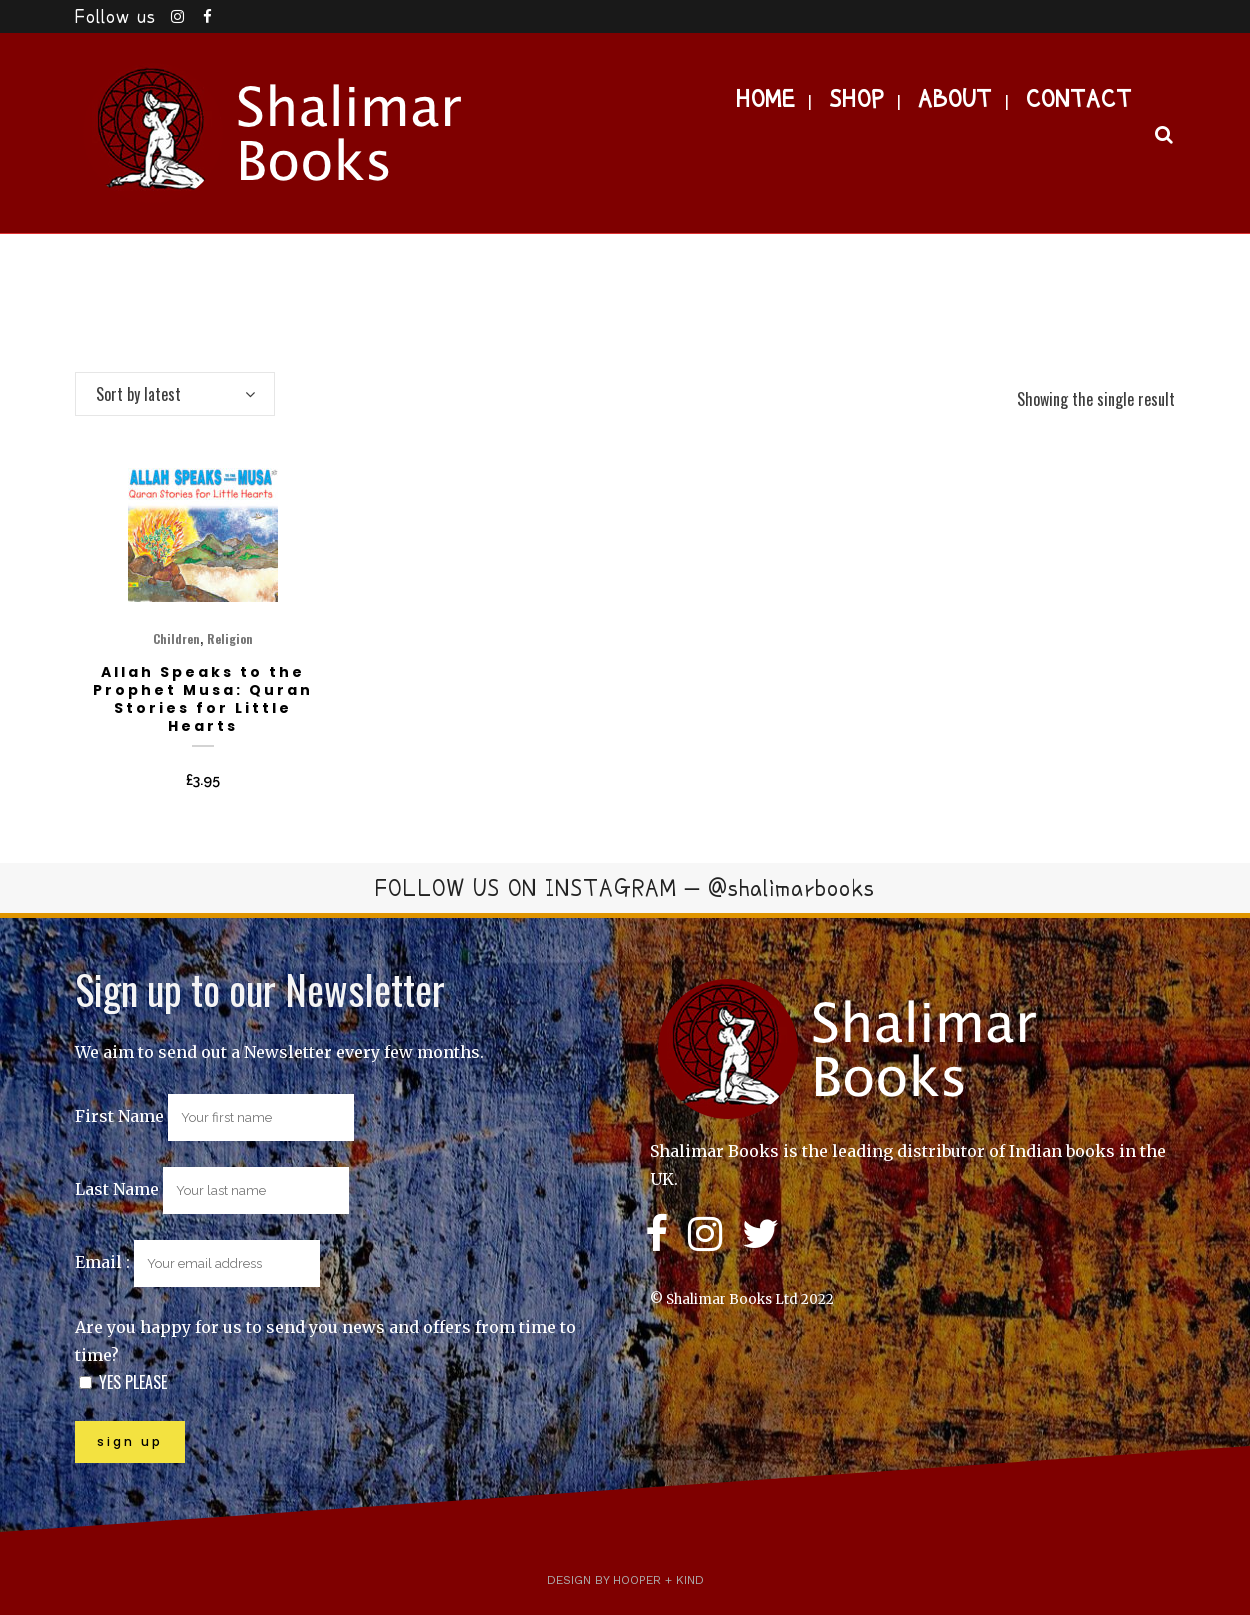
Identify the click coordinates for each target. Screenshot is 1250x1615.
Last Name (117, 1189)
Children (176, 638)
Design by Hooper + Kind (625, 1580)
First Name (119, 1116)
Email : (197, 1262)
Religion (230, 638)
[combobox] (175, 394)
